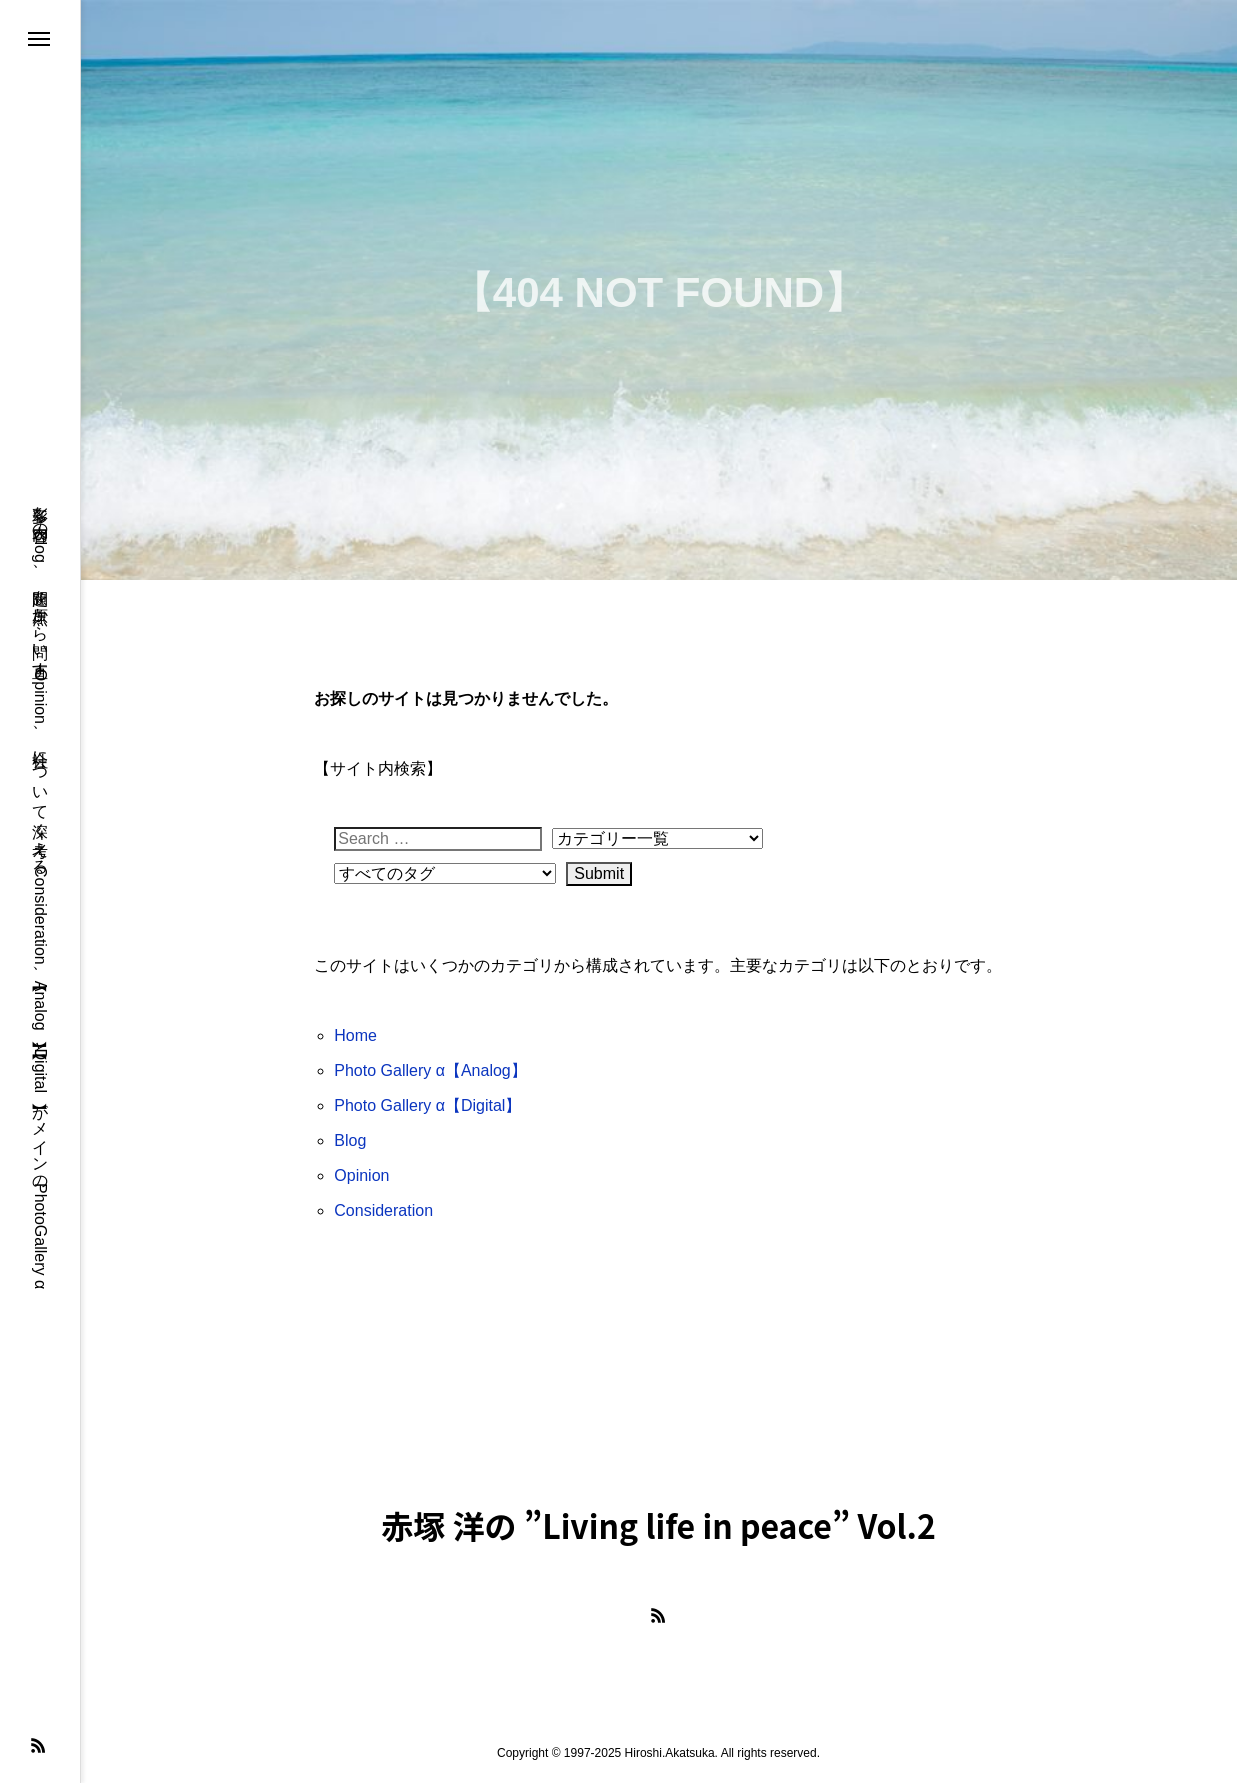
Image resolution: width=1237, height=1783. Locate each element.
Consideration (383, 1210)
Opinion (361, 1175)
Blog (350, 1140)
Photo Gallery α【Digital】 (427, 1105)
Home (355, 1035)
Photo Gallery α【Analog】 (430, 1070)
